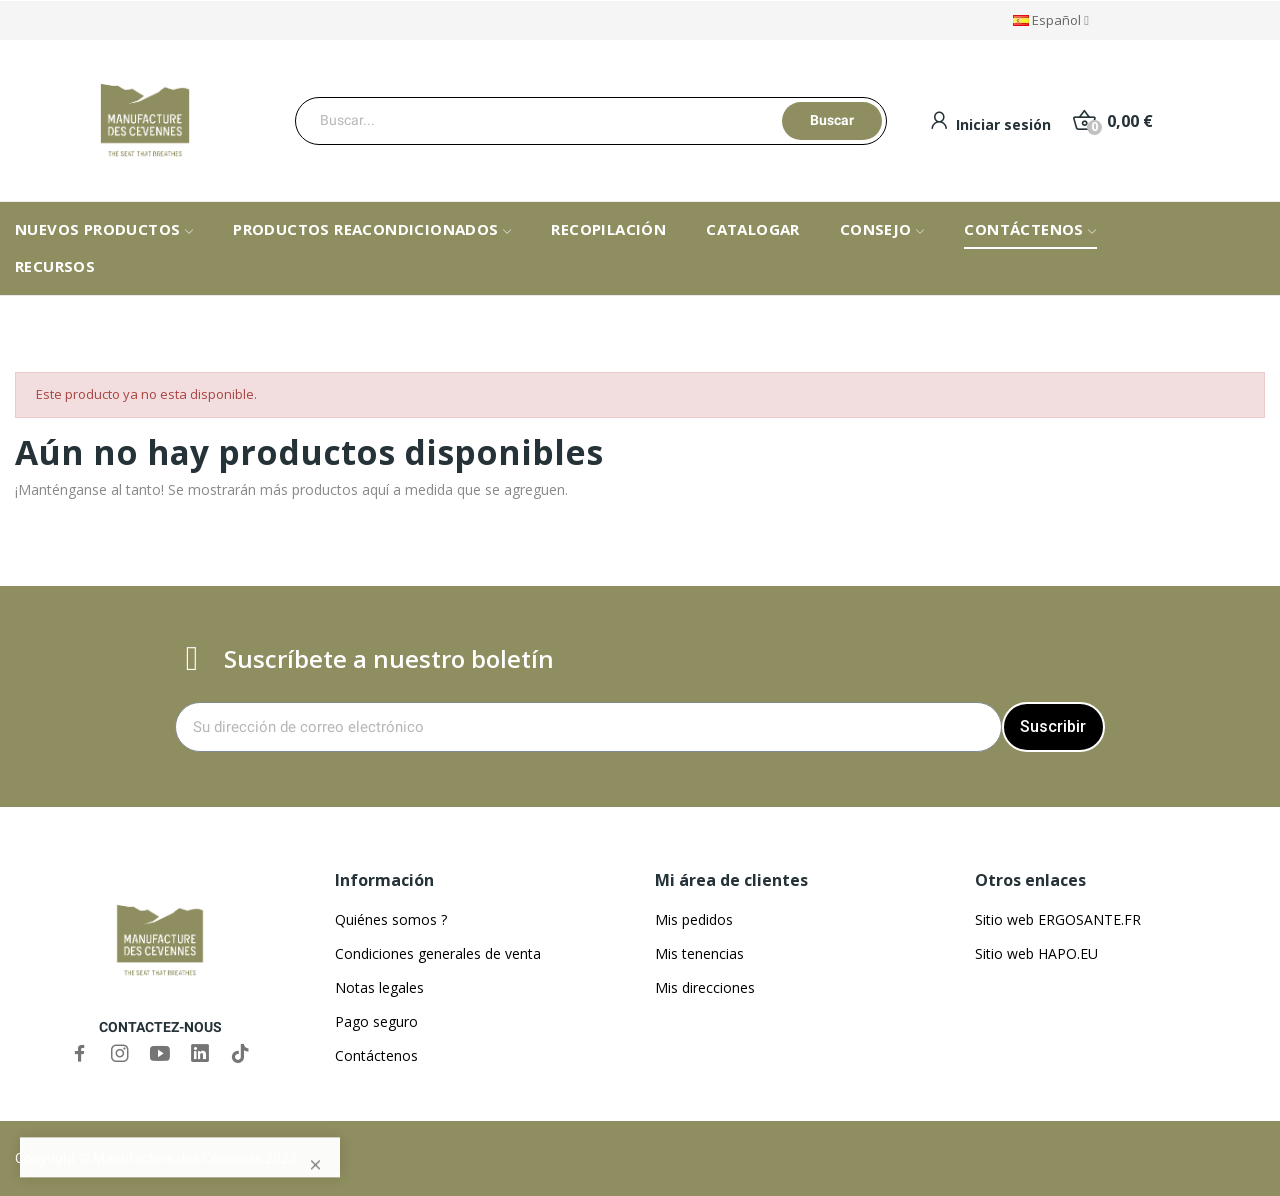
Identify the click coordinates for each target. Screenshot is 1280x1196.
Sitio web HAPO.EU (1036, 953)
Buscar (832, 120)
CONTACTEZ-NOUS (160, 1027)
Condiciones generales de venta (438, 953)
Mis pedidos (694, 919)
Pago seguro (376, 1021)
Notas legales (379, 987)
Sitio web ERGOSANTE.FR (1058, 919)
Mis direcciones (705, 987)
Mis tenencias (699, 953)
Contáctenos (376, 1055)
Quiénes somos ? (391, 919)
